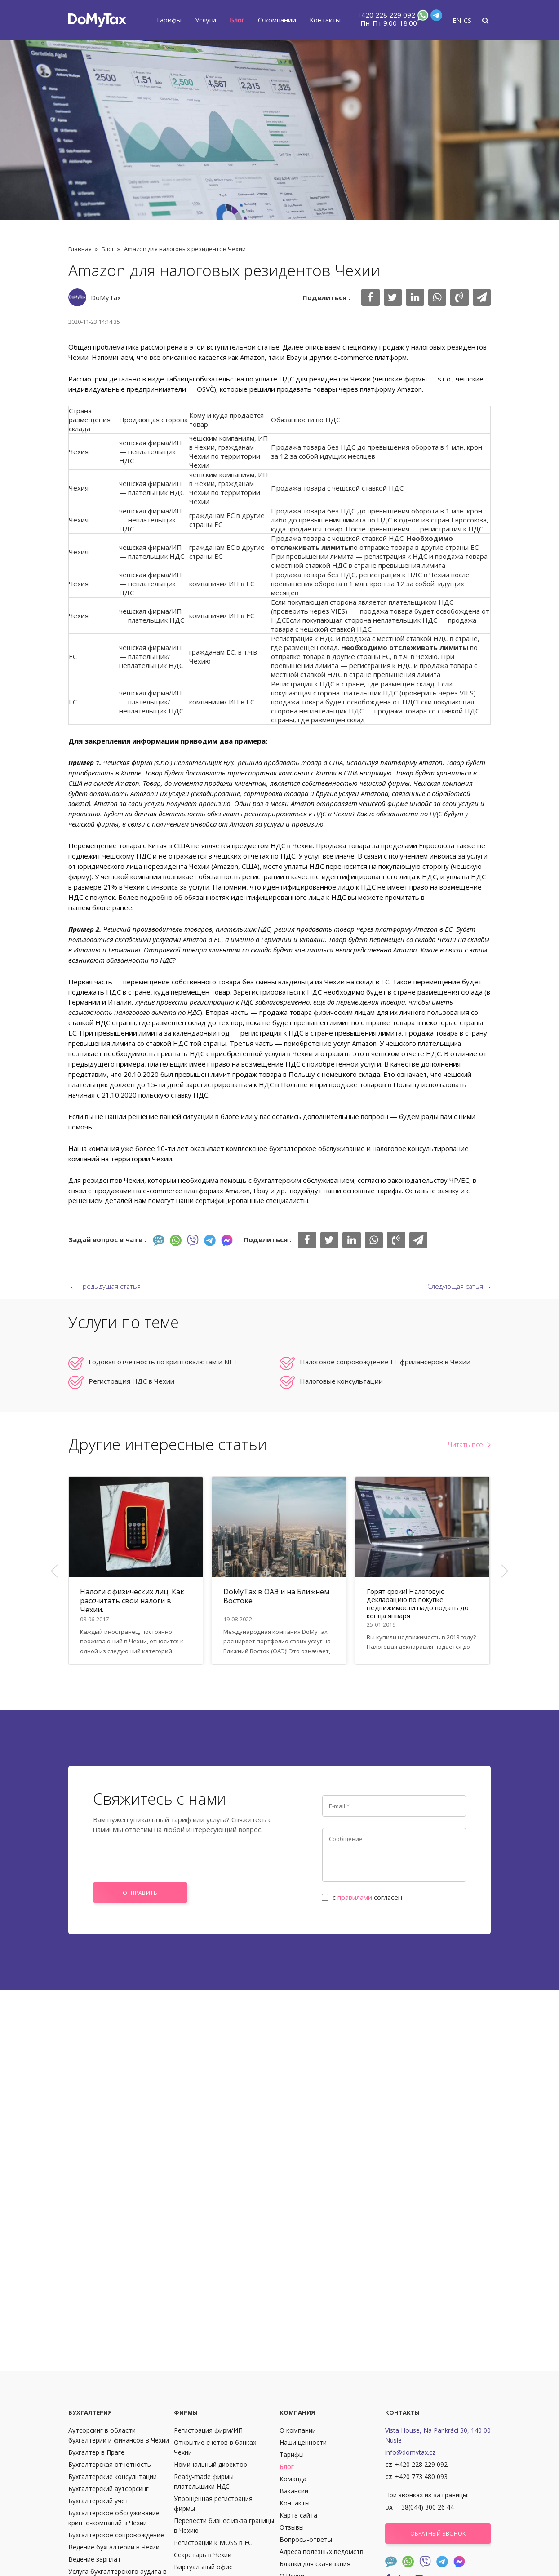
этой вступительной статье (235, 346)
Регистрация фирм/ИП (208, 2430)
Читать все (465, 1444)
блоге (102, 907)
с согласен (362, 1897)
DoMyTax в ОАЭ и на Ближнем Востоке (276, 1596)
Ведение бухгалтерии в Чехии (114, 2547)
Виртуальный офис (203, 2567)
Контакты (325, 19)
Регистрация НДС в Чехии (131, 1381)
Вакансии (294, 2491)
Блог (237, 19)
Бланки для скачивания (315, 2563)
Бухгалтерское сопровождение (116, 2535)
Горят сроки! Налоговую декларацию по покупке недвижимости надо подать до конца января (418, 1603)
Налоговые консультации (341, 1381)
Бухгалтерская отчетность (109, 2464)
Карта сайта (298, 2515)
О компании (277, 19)
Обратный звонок (438, 2533)
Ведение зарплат (94, 2559)
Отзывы (292, 2527)
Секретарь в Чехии (202, 2554)
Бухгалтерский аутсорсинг (108, 2488)
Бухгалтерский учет (98, 2500)
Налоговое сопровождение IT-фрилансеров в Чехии (385, 1361)
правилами (354, 1897)
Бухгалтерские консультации (112, 2476)
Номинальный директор (210, 2464)
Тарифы (168, 19)
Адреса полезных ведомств (322, 2551)
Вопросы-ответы (306, 2539)
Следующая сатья (455, 1286)
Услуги (205, 19)
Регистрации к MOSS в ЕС (213, 2542)
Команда (293, 2478)
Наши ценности (303, 2442)
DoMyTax (106, 297)
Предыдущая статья (109, 1286)
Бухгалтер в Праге (96, 2452)
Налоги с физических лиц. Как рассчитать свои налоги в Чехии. (132, 1600)
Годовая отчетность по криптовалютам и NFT (163, 1361)
